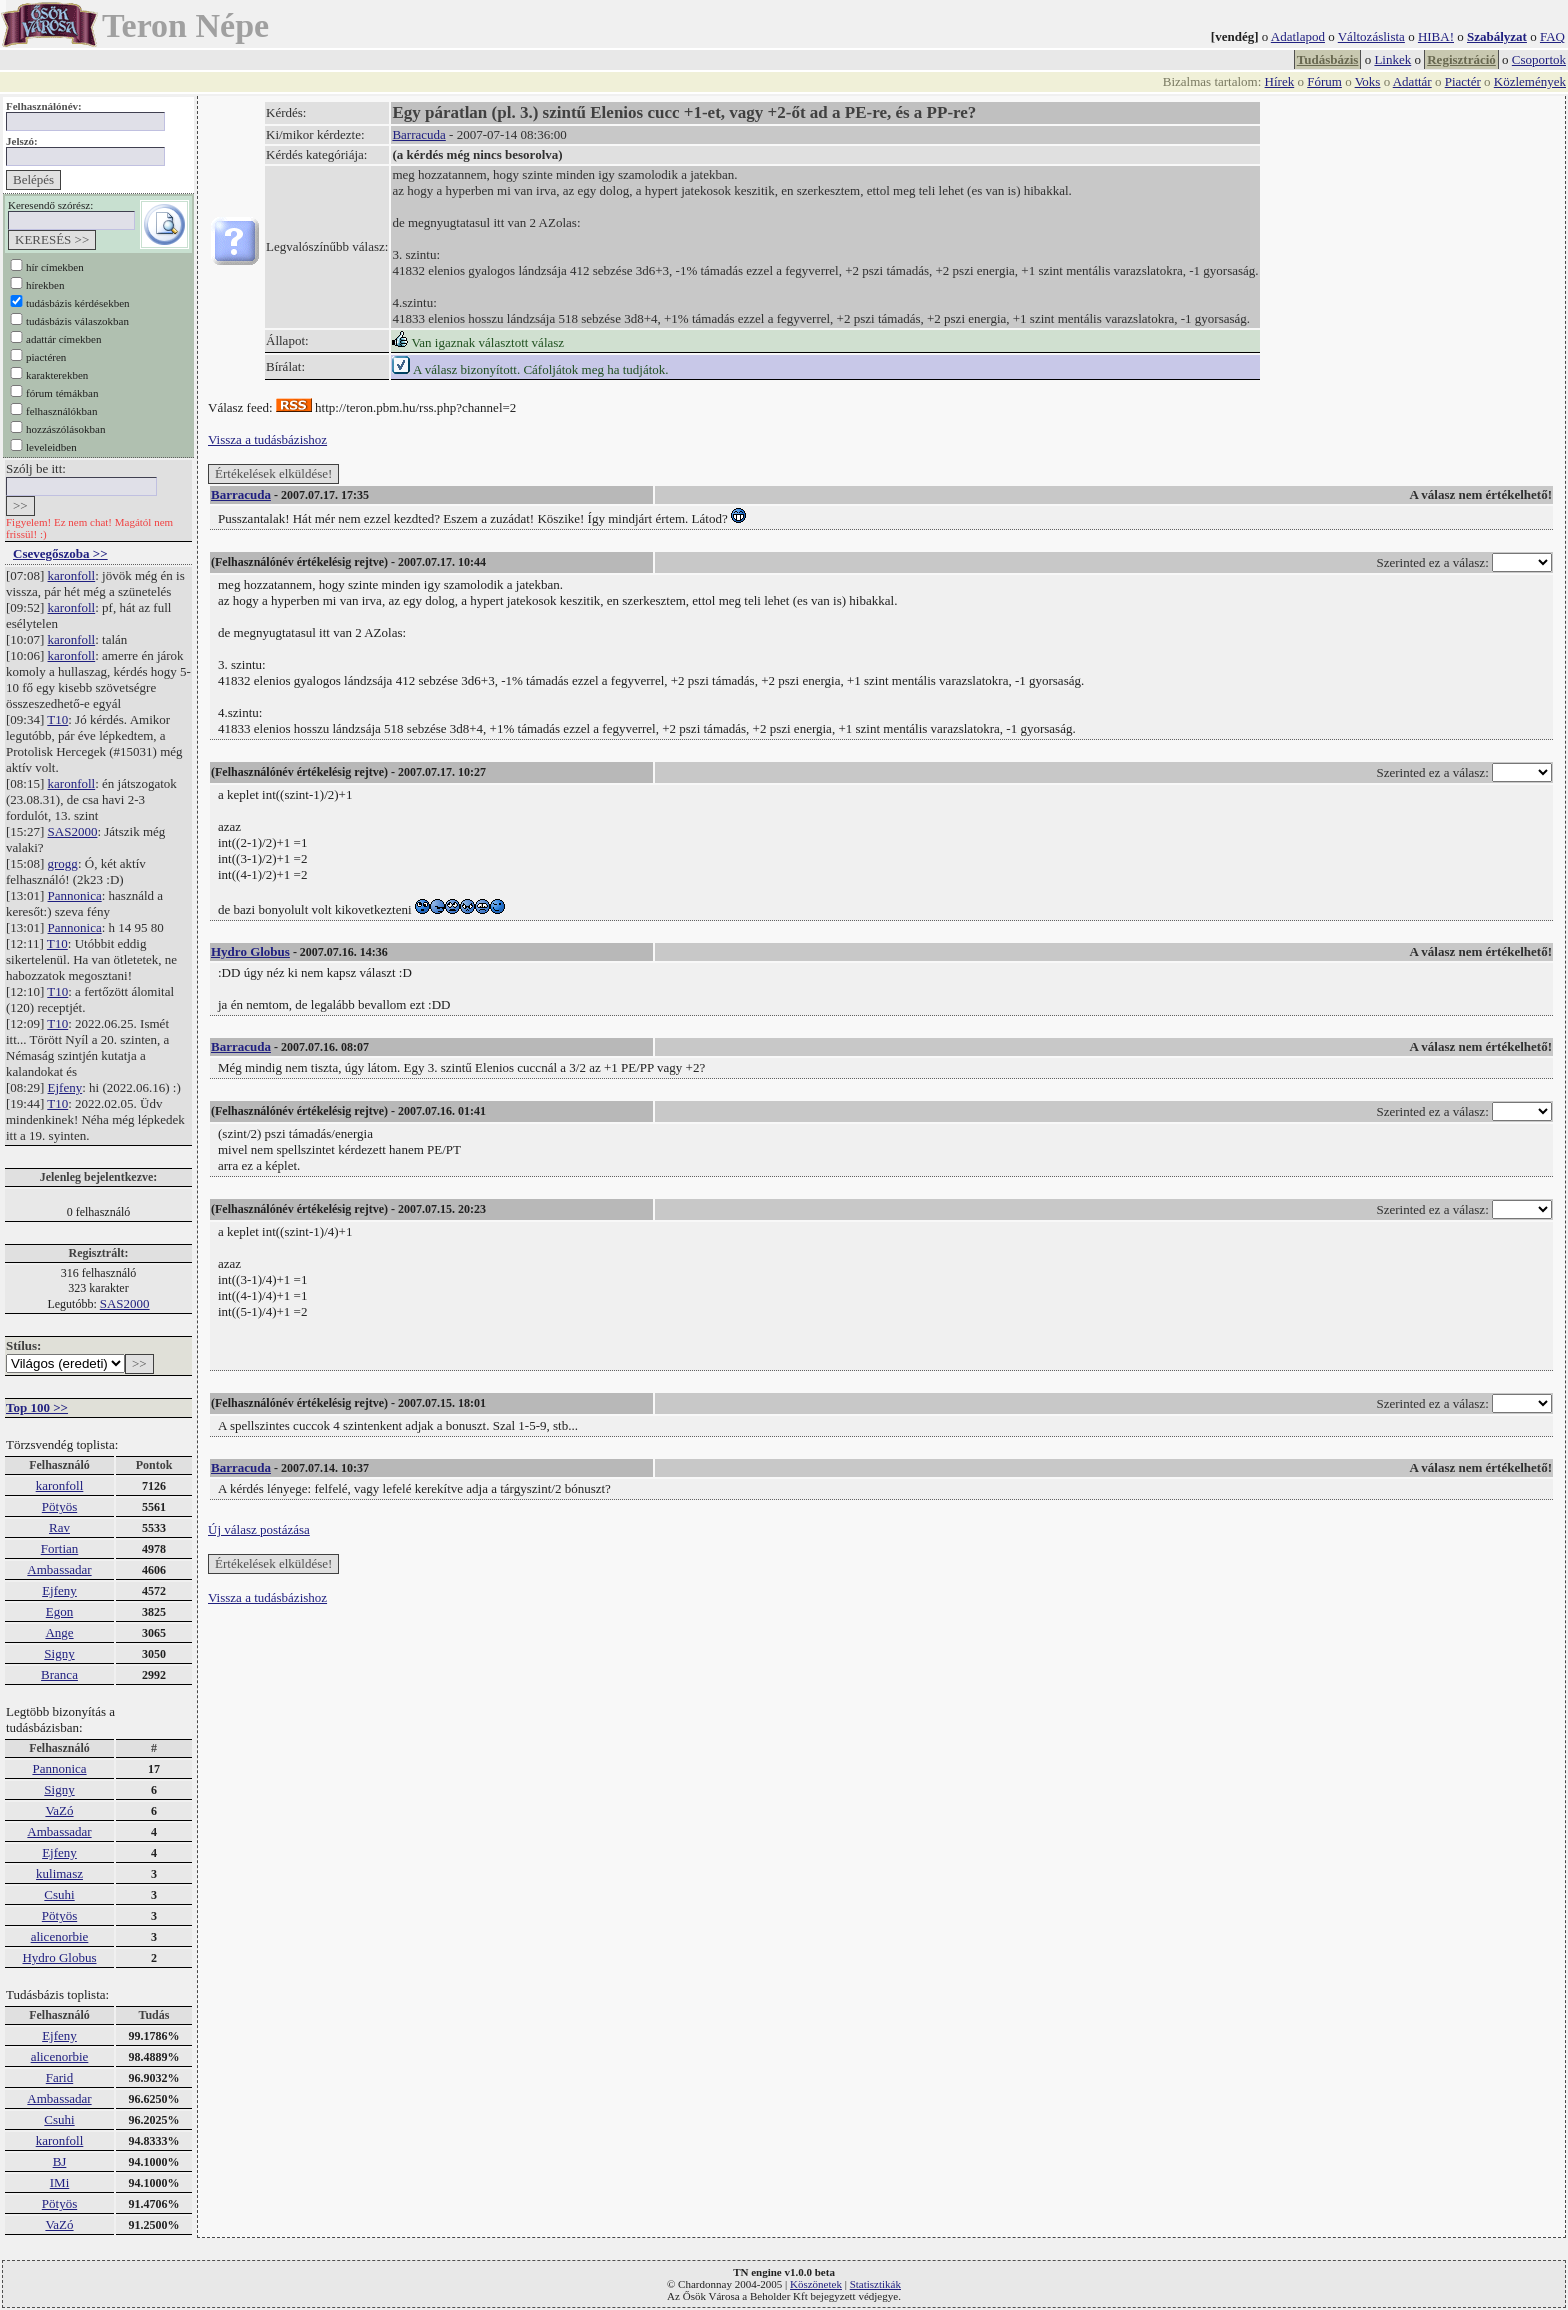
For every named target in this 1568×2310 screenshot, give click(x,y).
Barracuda (418, 134)
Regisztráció (1461, 59)
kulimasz (59, 1873)
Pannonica (75, 895)
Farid (59, 2077)
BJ (60, 2161)
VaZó (59, 1810)
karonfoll (72, 575)
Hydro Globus (59, 1957)
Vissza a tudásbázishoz (267, 439)
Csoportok (1539, 59)
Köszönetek (816, 2284)
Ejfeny (65, 1087)
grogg (63, 863)
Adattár (1412, 81)
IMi (60, 2182)
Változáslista (1371, 36)
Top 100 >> (37, 1407)
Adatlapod (1298, 36)
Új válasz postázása (259, 1529)
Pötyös (59, 1506)
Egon (59, 1611)
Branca (59, 1674)
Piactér (1463, 81)
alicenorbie (60, 1936)
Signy (59, 1653)
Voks (1368, 81)
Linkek (1392, 59)
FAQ (1552, 36)
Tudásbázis (1328, 59)
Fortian (60, 1548)
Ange (59, 1632)
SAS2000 (73, 831)
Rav (59, 1527)
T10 (57, 719)
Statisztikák (875, 2284)
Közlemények (1530, 81)
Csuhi (59, 1894)
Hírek (1280, 81)
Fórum (1324, 81)
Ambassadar (59, 1569)
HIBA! (1436, 36)
